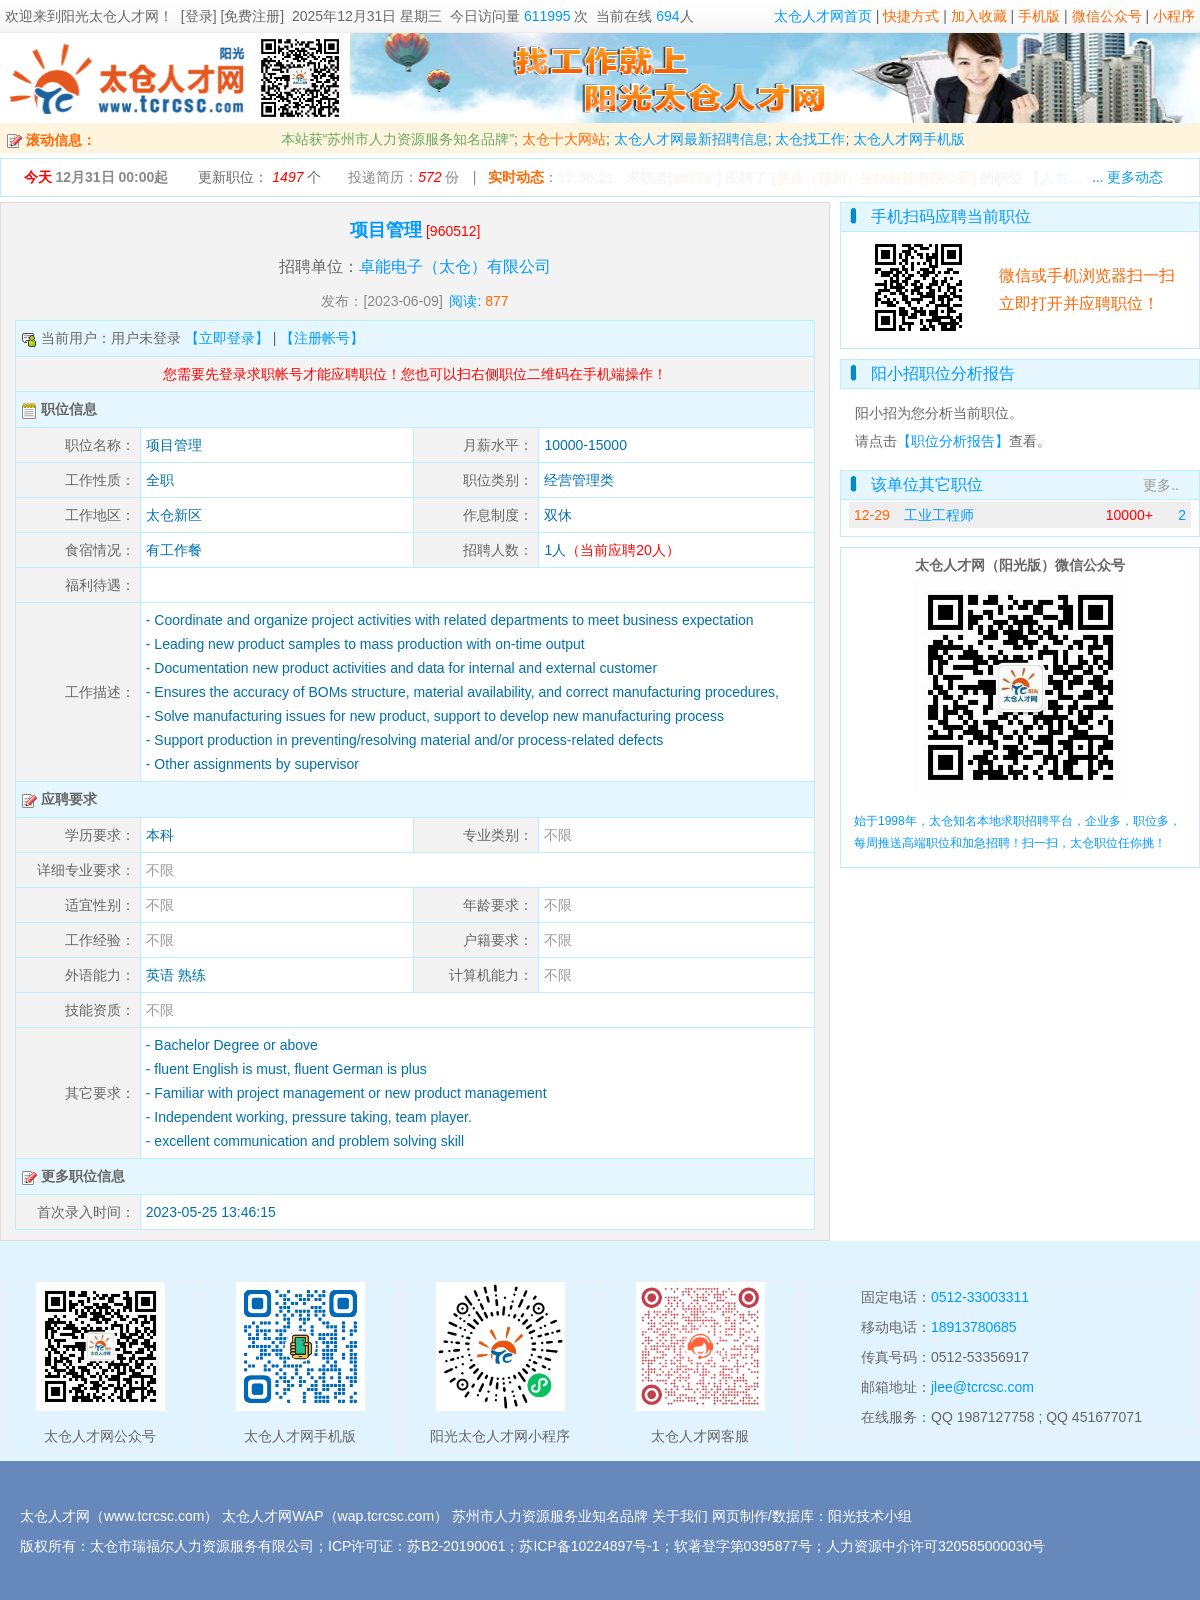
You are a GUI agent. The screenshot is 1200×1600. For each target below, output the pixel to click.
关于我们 (680, 1516)
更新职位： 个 (259, 177)
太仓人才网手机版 (909, 139)
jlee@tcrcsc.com (982, 1387)
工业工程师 (939, 515)
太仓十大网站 (564, 139)
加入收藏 (979, 16)
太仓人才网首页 (823, 16)
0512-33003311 (980, 1297)
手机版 (1039, 16)
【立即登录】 (227, 338)
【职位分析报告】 (953, 441)
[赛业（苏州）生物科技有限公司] (873, 178)
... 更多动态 (1128, 177)
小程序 (1174, 16)
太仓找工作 (810, 139)
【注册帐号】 (322, 338)
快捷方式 (911, 16)
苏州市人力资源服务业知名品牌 (550, 1516)
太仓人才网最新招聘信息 (691, 139)
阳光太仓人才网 (110, 16)
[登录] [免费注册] (232, 16)
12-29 (872, 515)
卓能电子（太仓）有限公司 (455, 266)
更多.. (1161, 485)
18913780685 (974, 1327)
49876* (694, 178)
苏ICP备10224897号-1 (589, 1546)
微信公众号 (1107, 16)
